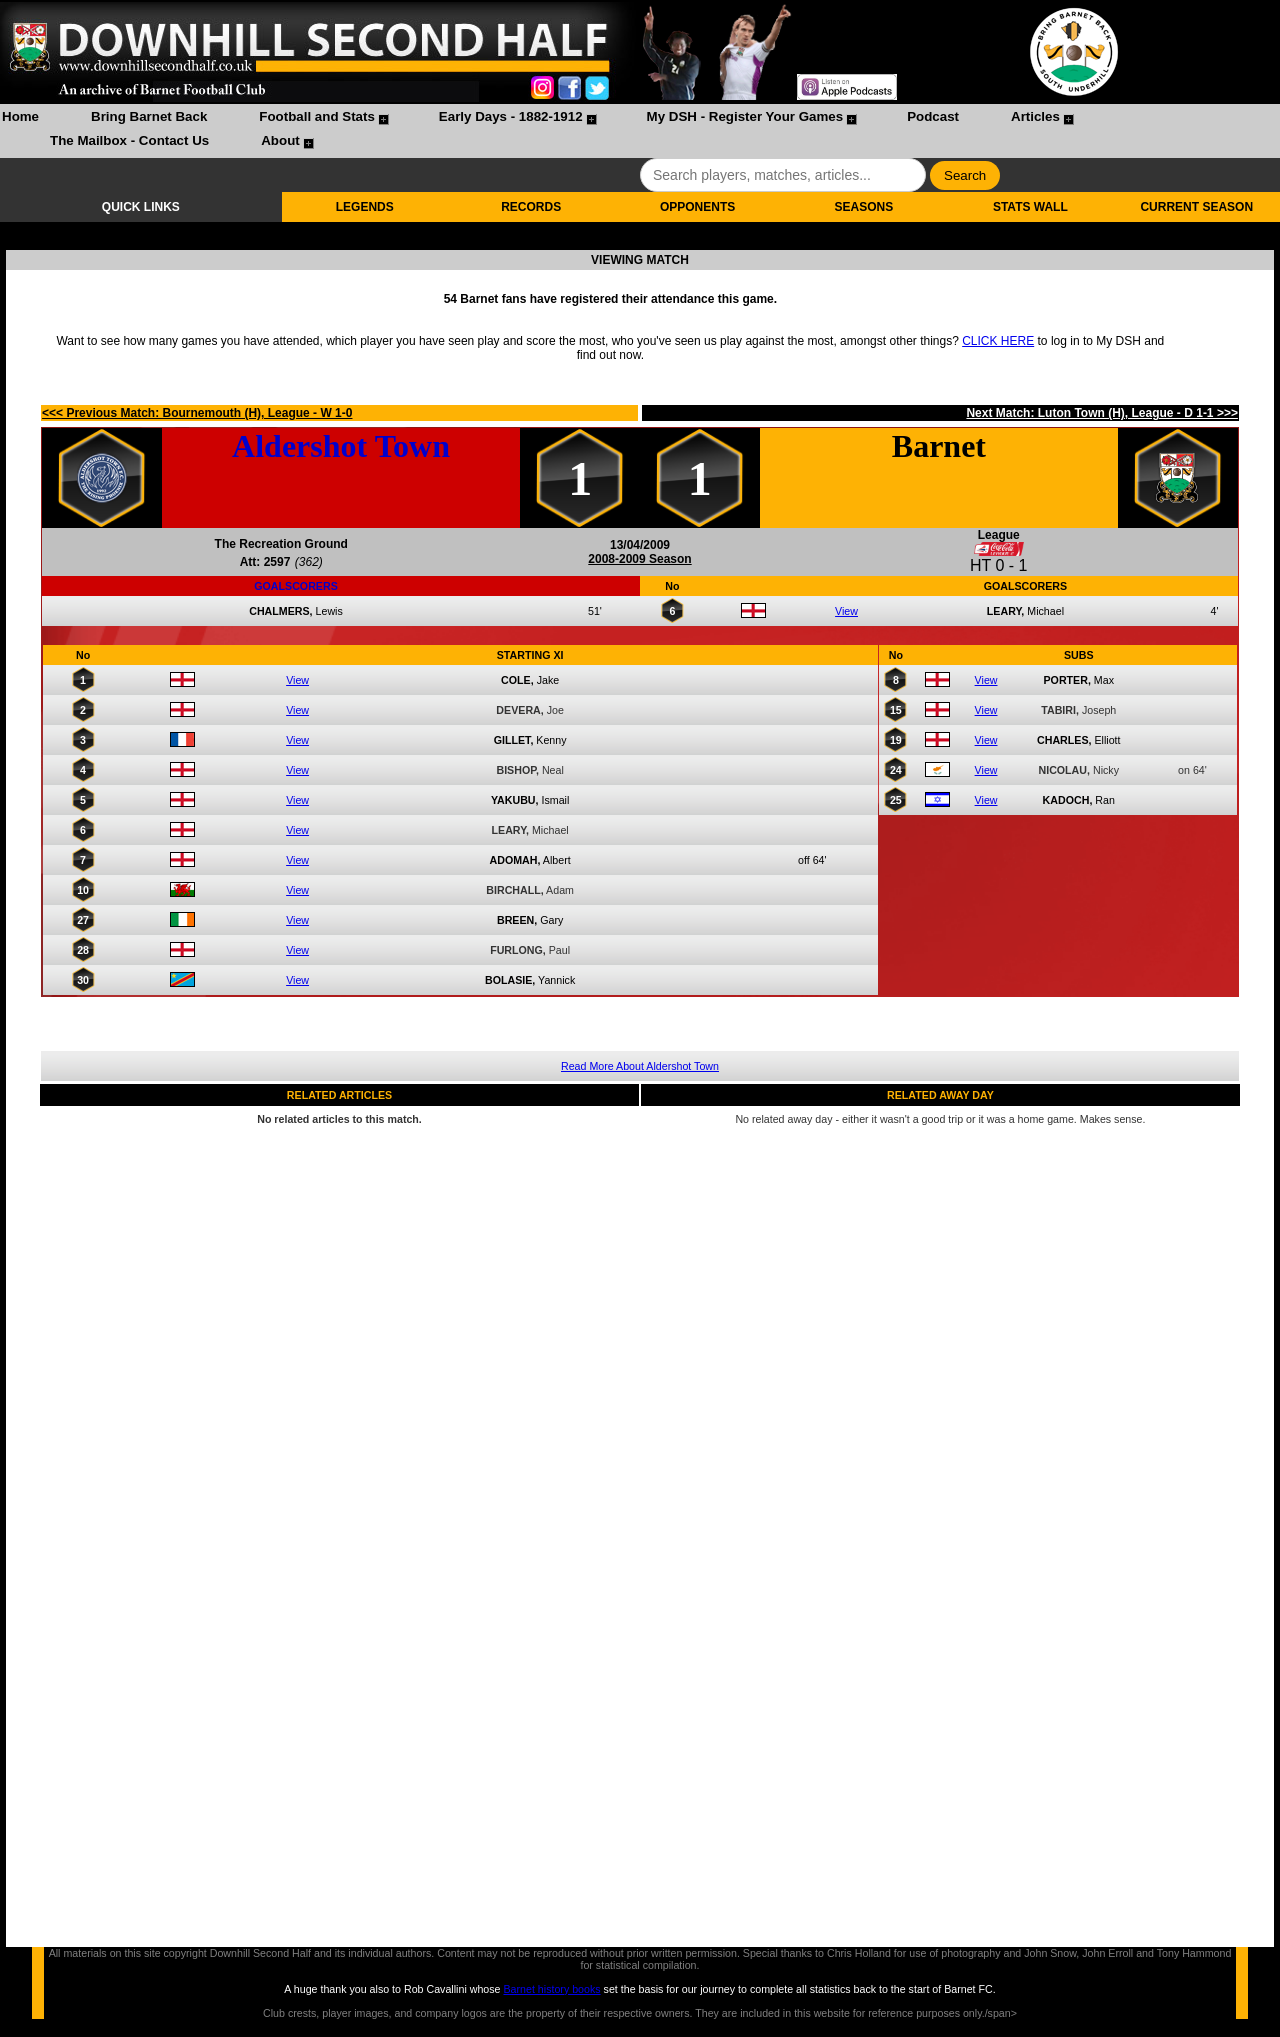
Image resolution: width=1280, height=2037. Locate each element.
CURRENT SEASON (1196, 207)
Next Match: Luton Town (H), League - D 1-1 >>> (1101, 413)
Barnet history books (551, 1989)
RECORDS (531, 207)
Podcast (933, 116)
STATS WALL (1030, 207)
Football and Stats (317, 116)
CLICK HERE (998, 341)
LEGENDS (365, 207)
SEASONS (864, 207)
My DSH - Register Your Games (745, 116)
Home (20, 116)
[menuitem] (20, 119)
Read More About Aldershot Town (640, 1066)
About (280, 140)
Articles (1035, 116)
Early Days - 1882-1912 (511, 116)
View (846, 611)
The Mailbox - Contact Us (129, 140)
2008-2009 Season (639, 559)
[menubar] (640, 131)
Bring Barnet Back (149, 116)
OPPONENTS (697, 207)
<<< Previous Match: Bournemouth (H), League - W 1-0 (197, 413)
